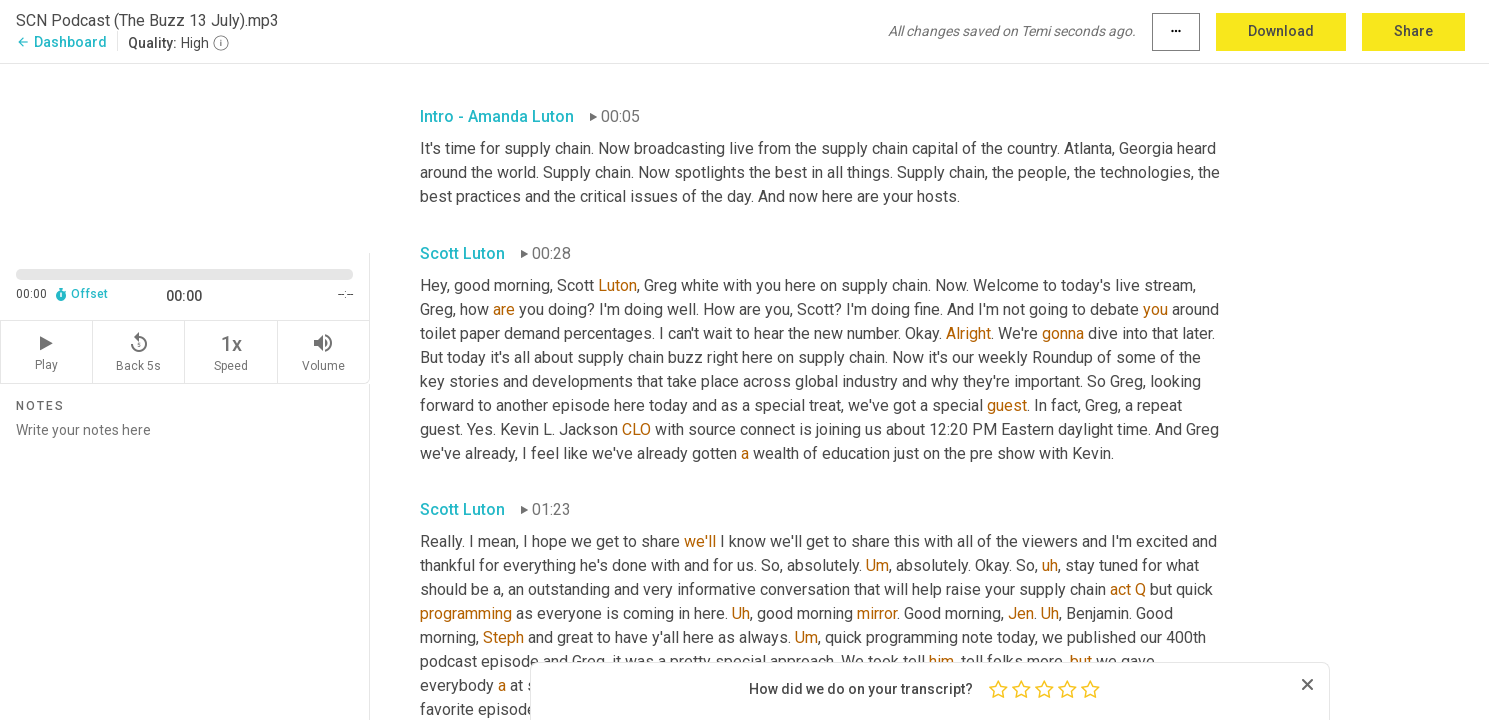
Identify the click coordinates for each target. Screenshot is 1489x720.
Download (1281, 31)
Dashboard (61, 42)
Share (1413, 31)
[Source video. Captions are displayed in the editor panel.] (185, 156)
